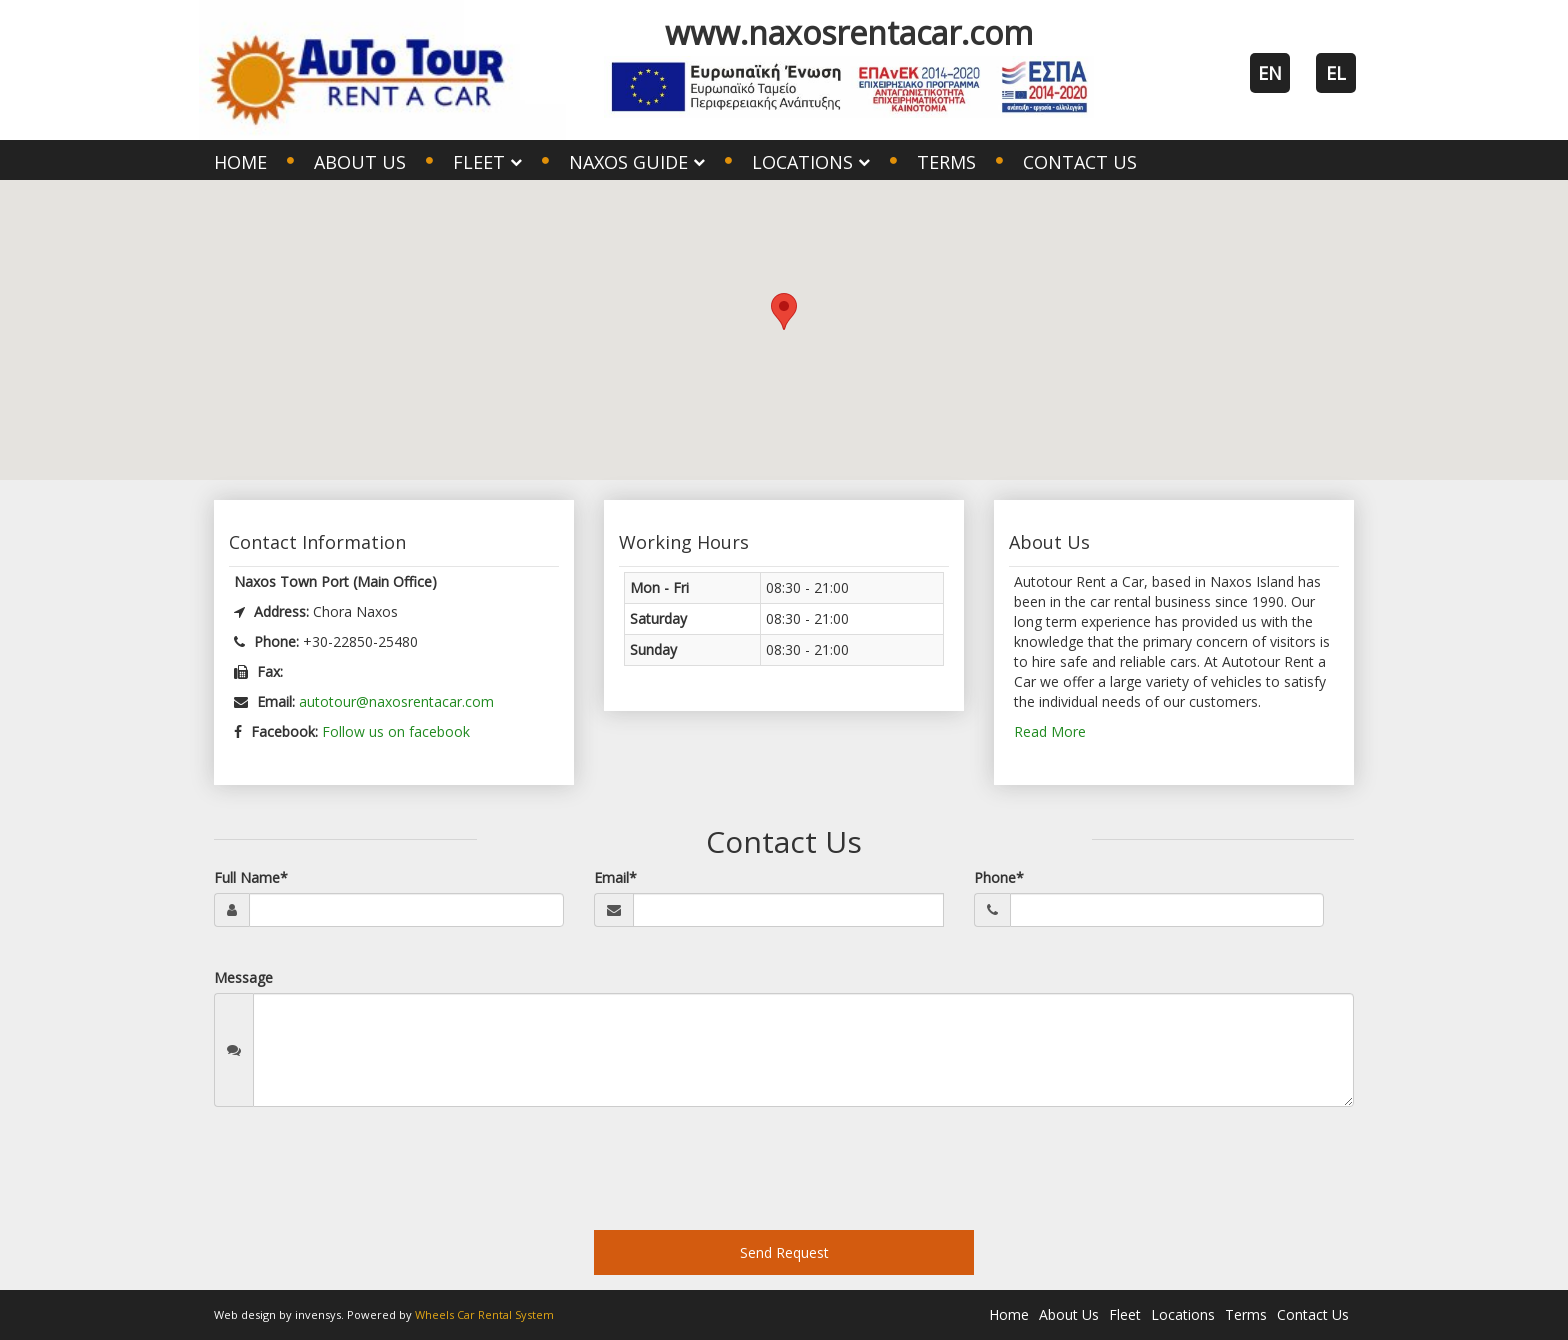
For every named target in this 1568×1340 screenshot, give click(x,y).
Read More (1050, 731)
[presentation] (366, 1176)
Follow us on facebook (396, 731)
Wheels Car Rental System (484, 1314)
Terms (946, 162)
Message (243, 977)
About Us (360, 162)
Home (240, 162)
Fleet (1125, 1314)
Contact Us (1080, 162)
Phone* (999, 877)
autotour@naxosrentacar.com (396, 701)
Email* (615, 877)
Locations (1183, 1314)
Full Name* (251, 877)
